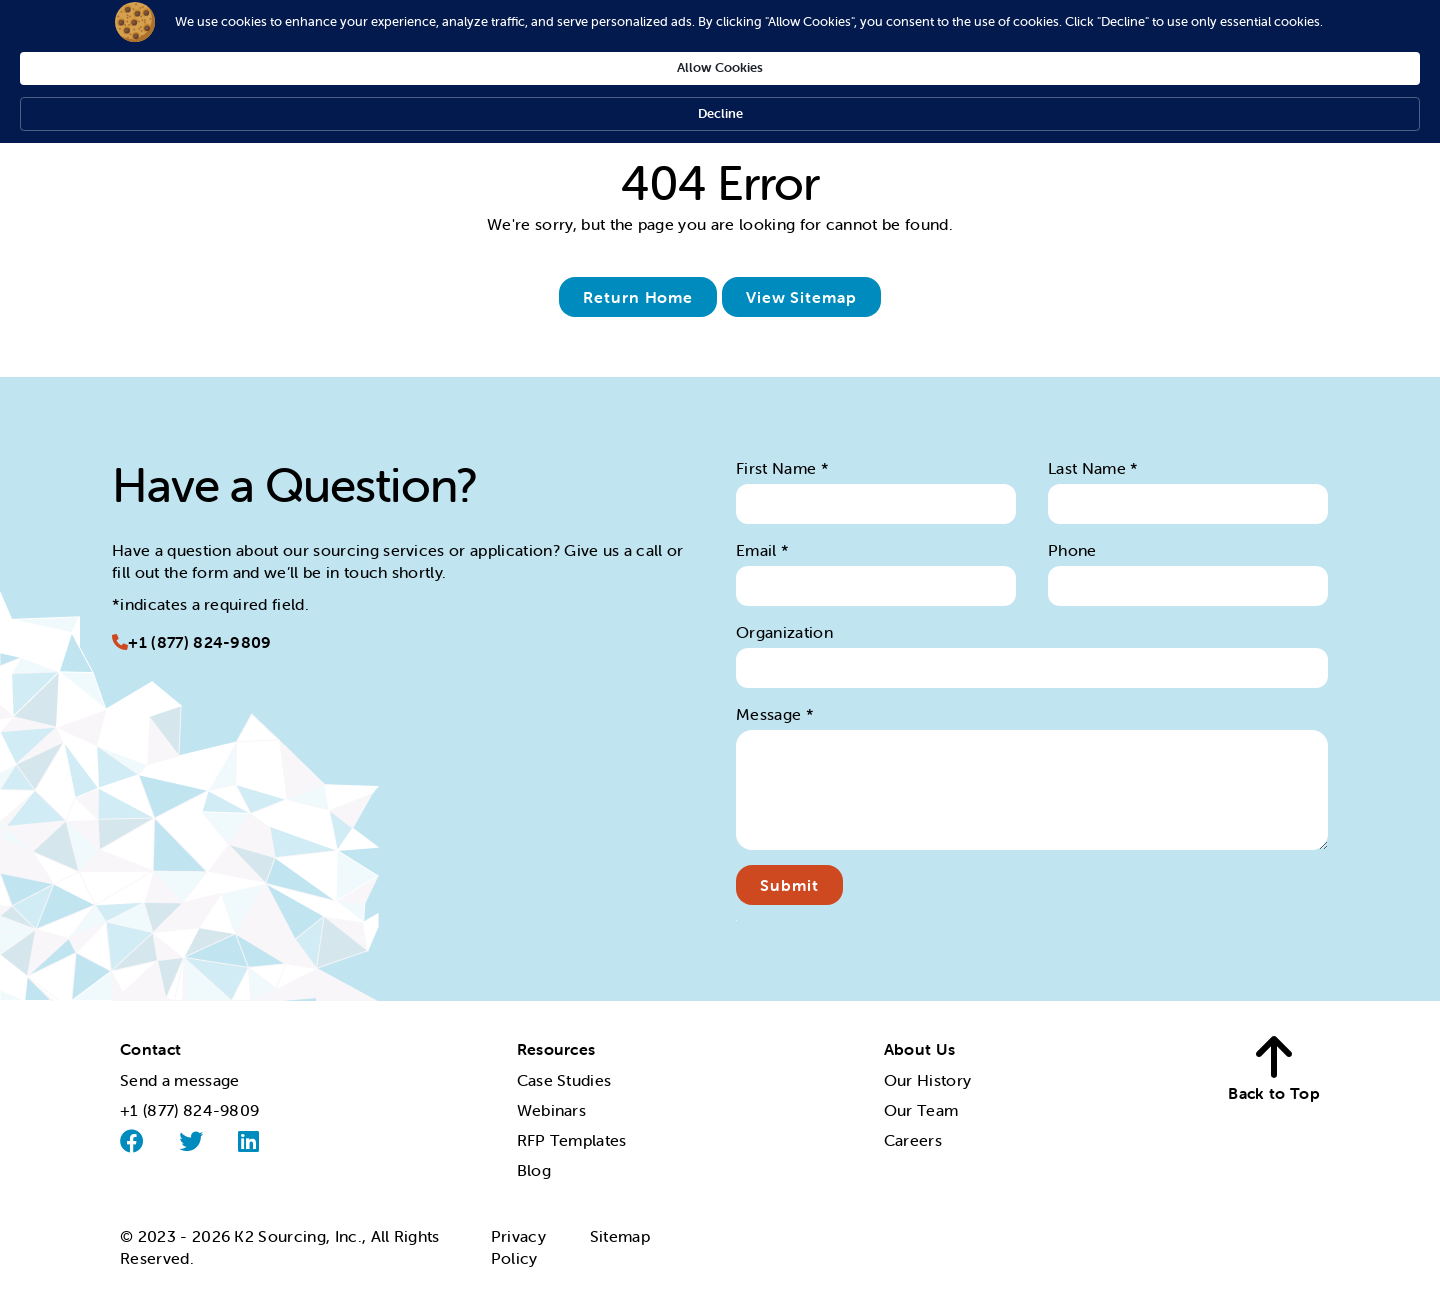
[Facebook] (132, 1141)
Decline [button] (1126, 37)
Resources (556, 1049)
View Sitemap (802, 297)
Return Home (638, 297)
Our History (928, 1080)
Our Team (921, 1110)
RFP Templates (572, 1140)
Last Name (1093, 468)
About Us (920, 1049)
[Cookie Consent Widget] (720, 38)
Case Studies (564, 1080)
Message (775, 714)
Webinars (552, 1110)
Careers (913, 1140)
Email (762, 550)
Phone (1072, 550)
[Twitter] (191, 1141)
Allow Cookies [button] (1000, 36)
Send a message (179, 1080)
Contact (150, 1049)
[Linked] (248, 1141)
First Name (782, 468)
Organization (784, 632)
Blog (534, 1170)
